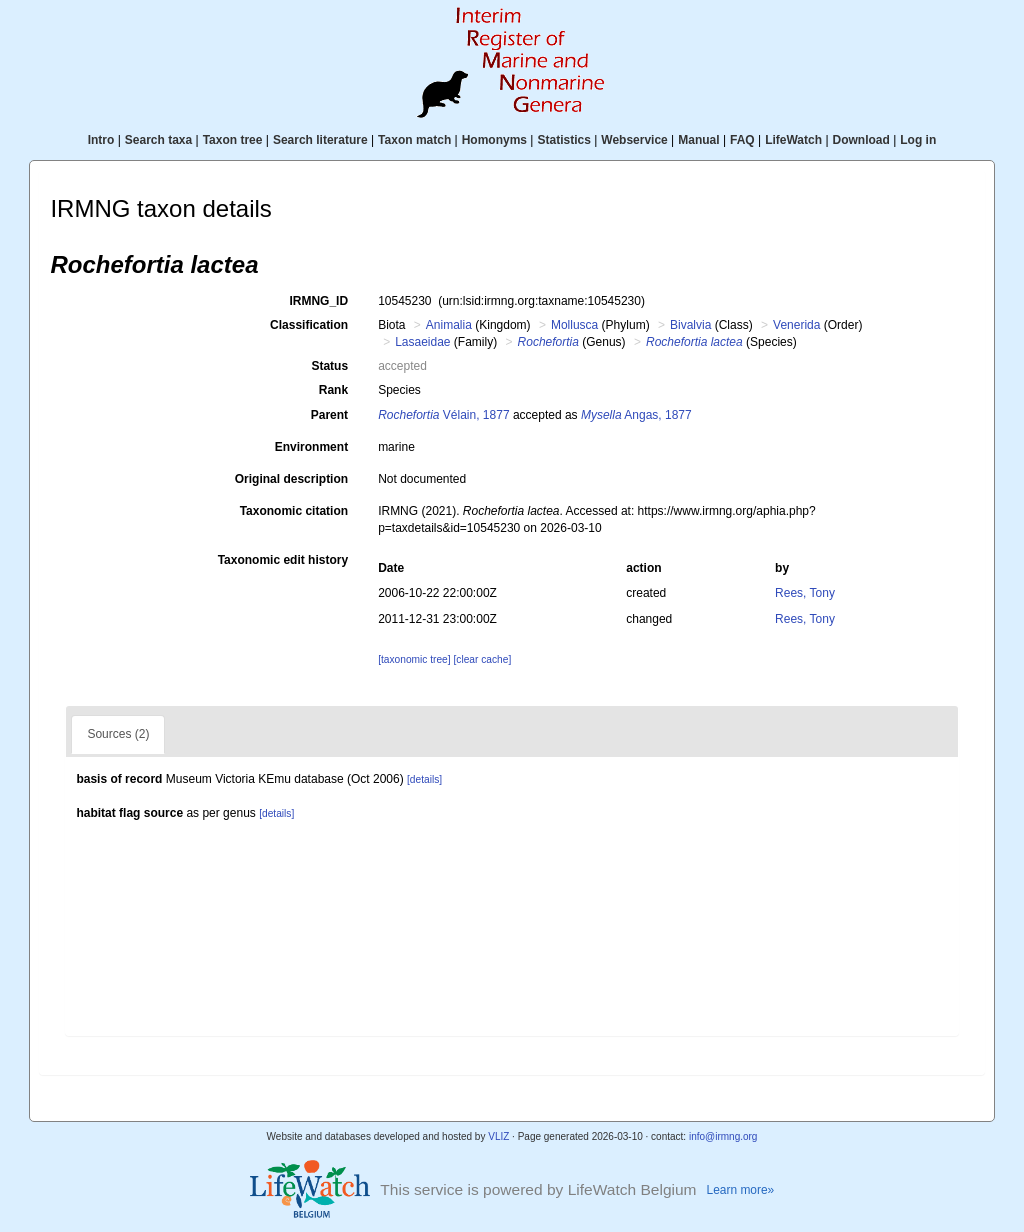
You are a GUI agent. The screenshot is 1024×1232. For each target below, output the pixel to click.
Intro (101, 140)
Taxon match (414, 140)
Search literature (320, 140)
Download (861, 140)
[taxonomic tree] (414, 659)
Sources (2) (118, 734)
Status (329, 366)
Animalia (449, 325)
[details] (424, 779)
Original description (291, 479)
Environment (311, 447)
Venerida (796, 325)
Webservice (634, 140)
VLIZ (498, 1136)
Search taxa (158, 140)
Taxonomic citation (294, 511)
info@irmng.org (723, 1136)
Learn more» (741, 1190)
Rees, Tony (805, 593)
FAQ (742, 140)
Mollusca (574, 325)
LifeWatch (793, 140)
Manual (698, 140)
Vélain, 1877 (443, 415)
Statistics (563, 140)
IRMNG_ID (318, 301)
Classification (309, 325)
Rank (333, 390)
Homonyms (494, 140)
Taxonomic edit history (283, 560)
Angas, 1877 (636, 415)
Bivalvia (690, 325)
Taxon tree (233, 140)
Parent (329, 415)
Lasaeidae (422, 342)
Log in (918, 140)
